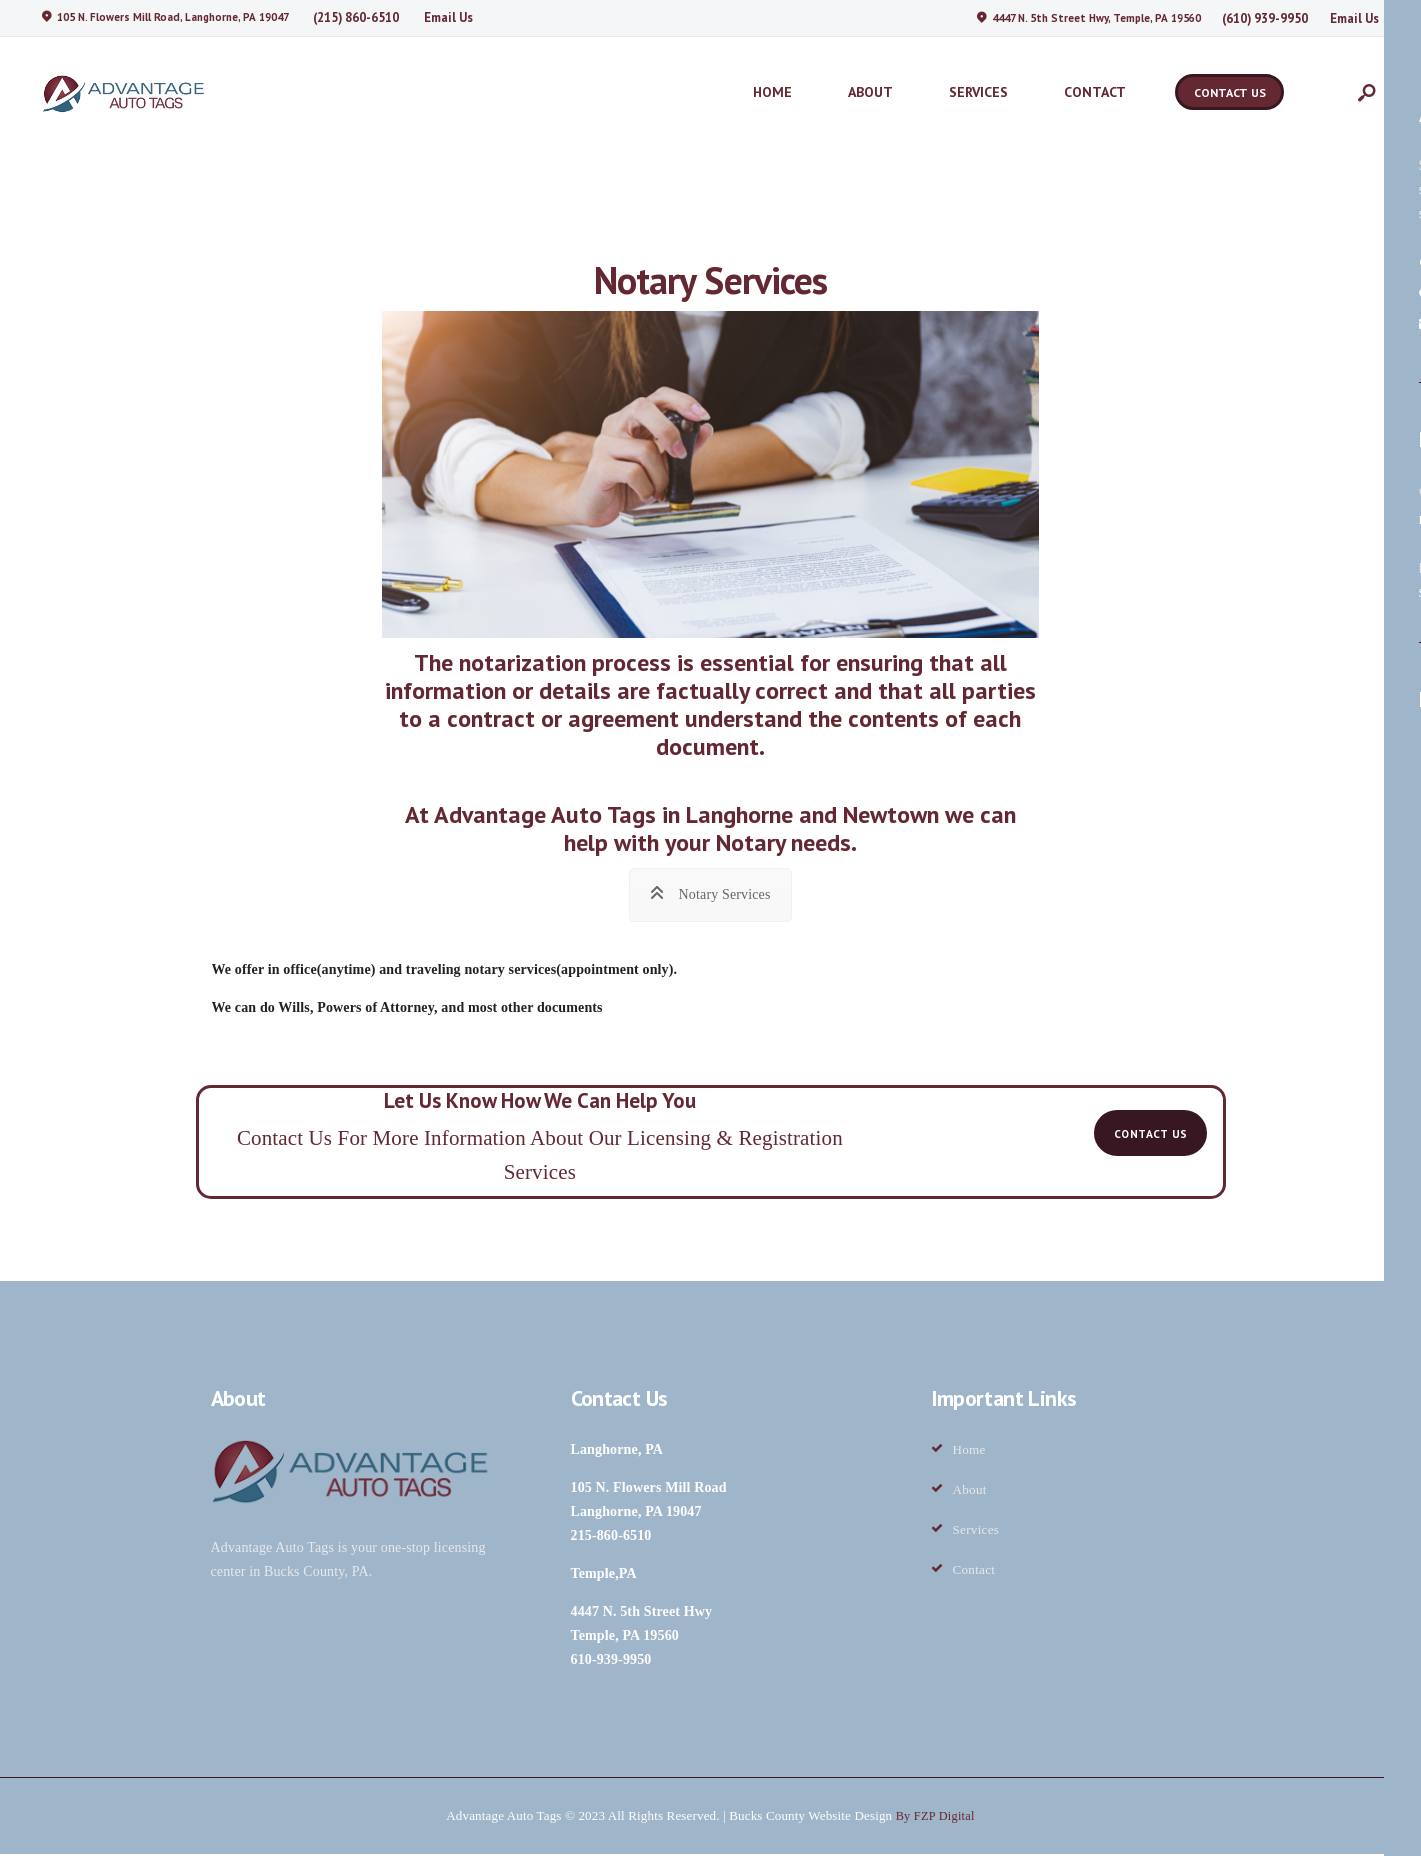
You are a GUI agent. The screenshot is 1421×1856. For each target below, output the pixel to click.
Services (976, 1531)
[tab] (710, 893)
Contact (974, 1571)
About (970, 1491)
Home (969, 1451)
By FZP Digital (935, 1817)
